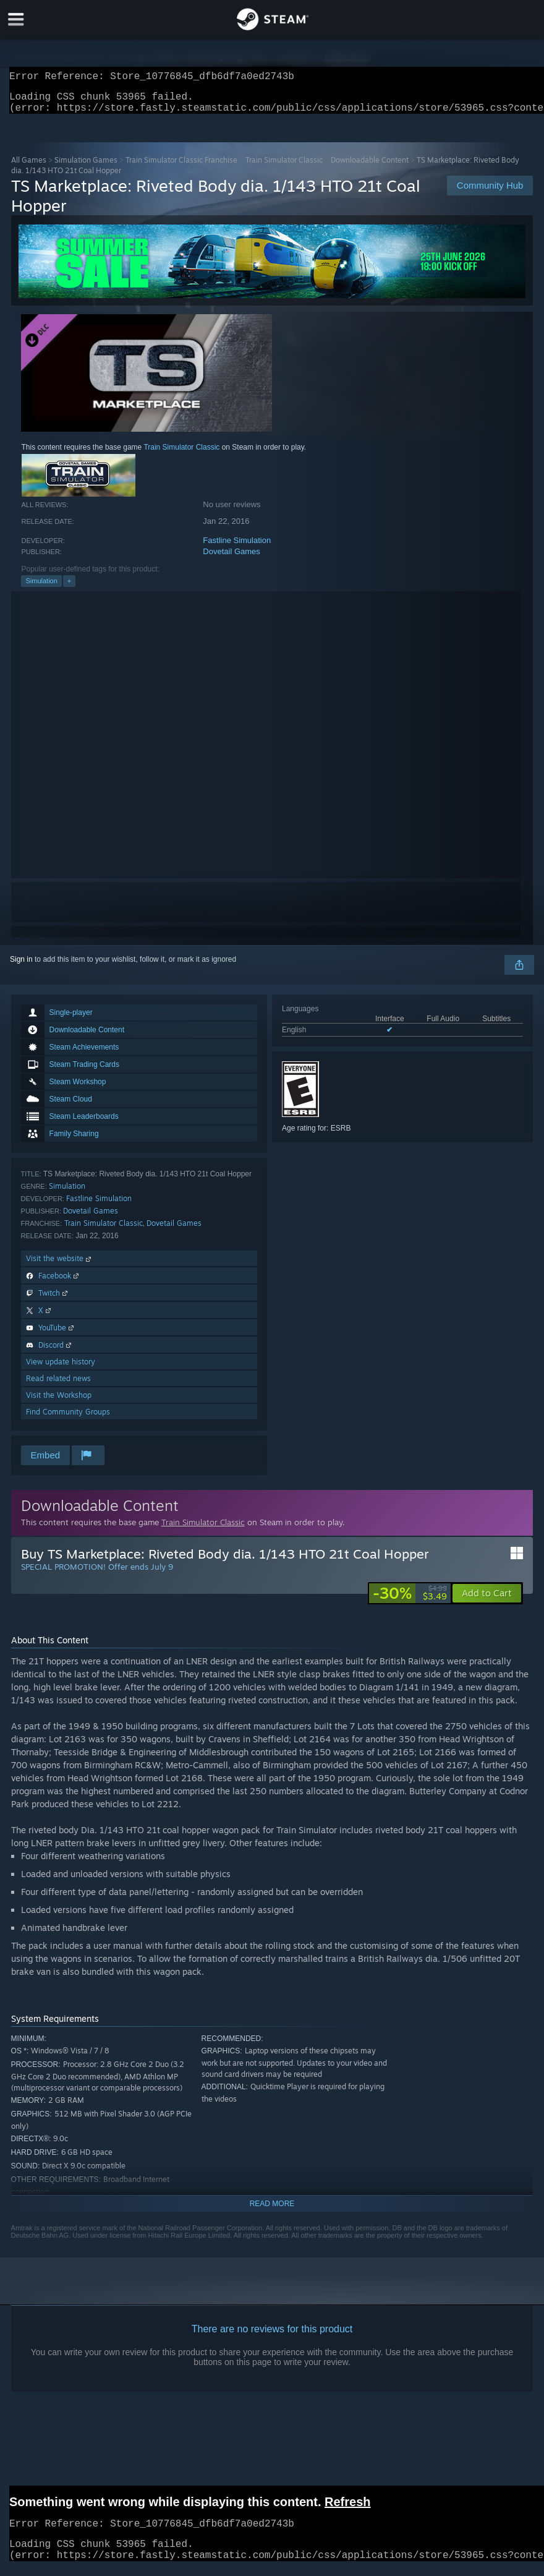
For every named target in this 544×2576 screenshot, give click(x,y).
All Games (28, 167)
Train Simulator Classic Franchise (181, 167)
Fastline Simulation (237, 547)
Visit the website (59, 1265)
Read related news (58, 1385)
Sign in (21, 966)
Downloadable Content (370, 167)
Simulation (41, 588)
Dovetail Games (231, 558)
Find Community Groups (68, 1419)
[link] (410, 1601)
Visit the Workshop (58, 1402)
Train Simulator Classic (284, 167)
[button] (487, 1601)
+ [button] (69, 588)
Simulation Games (85, 167)
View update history (60, 1369)
